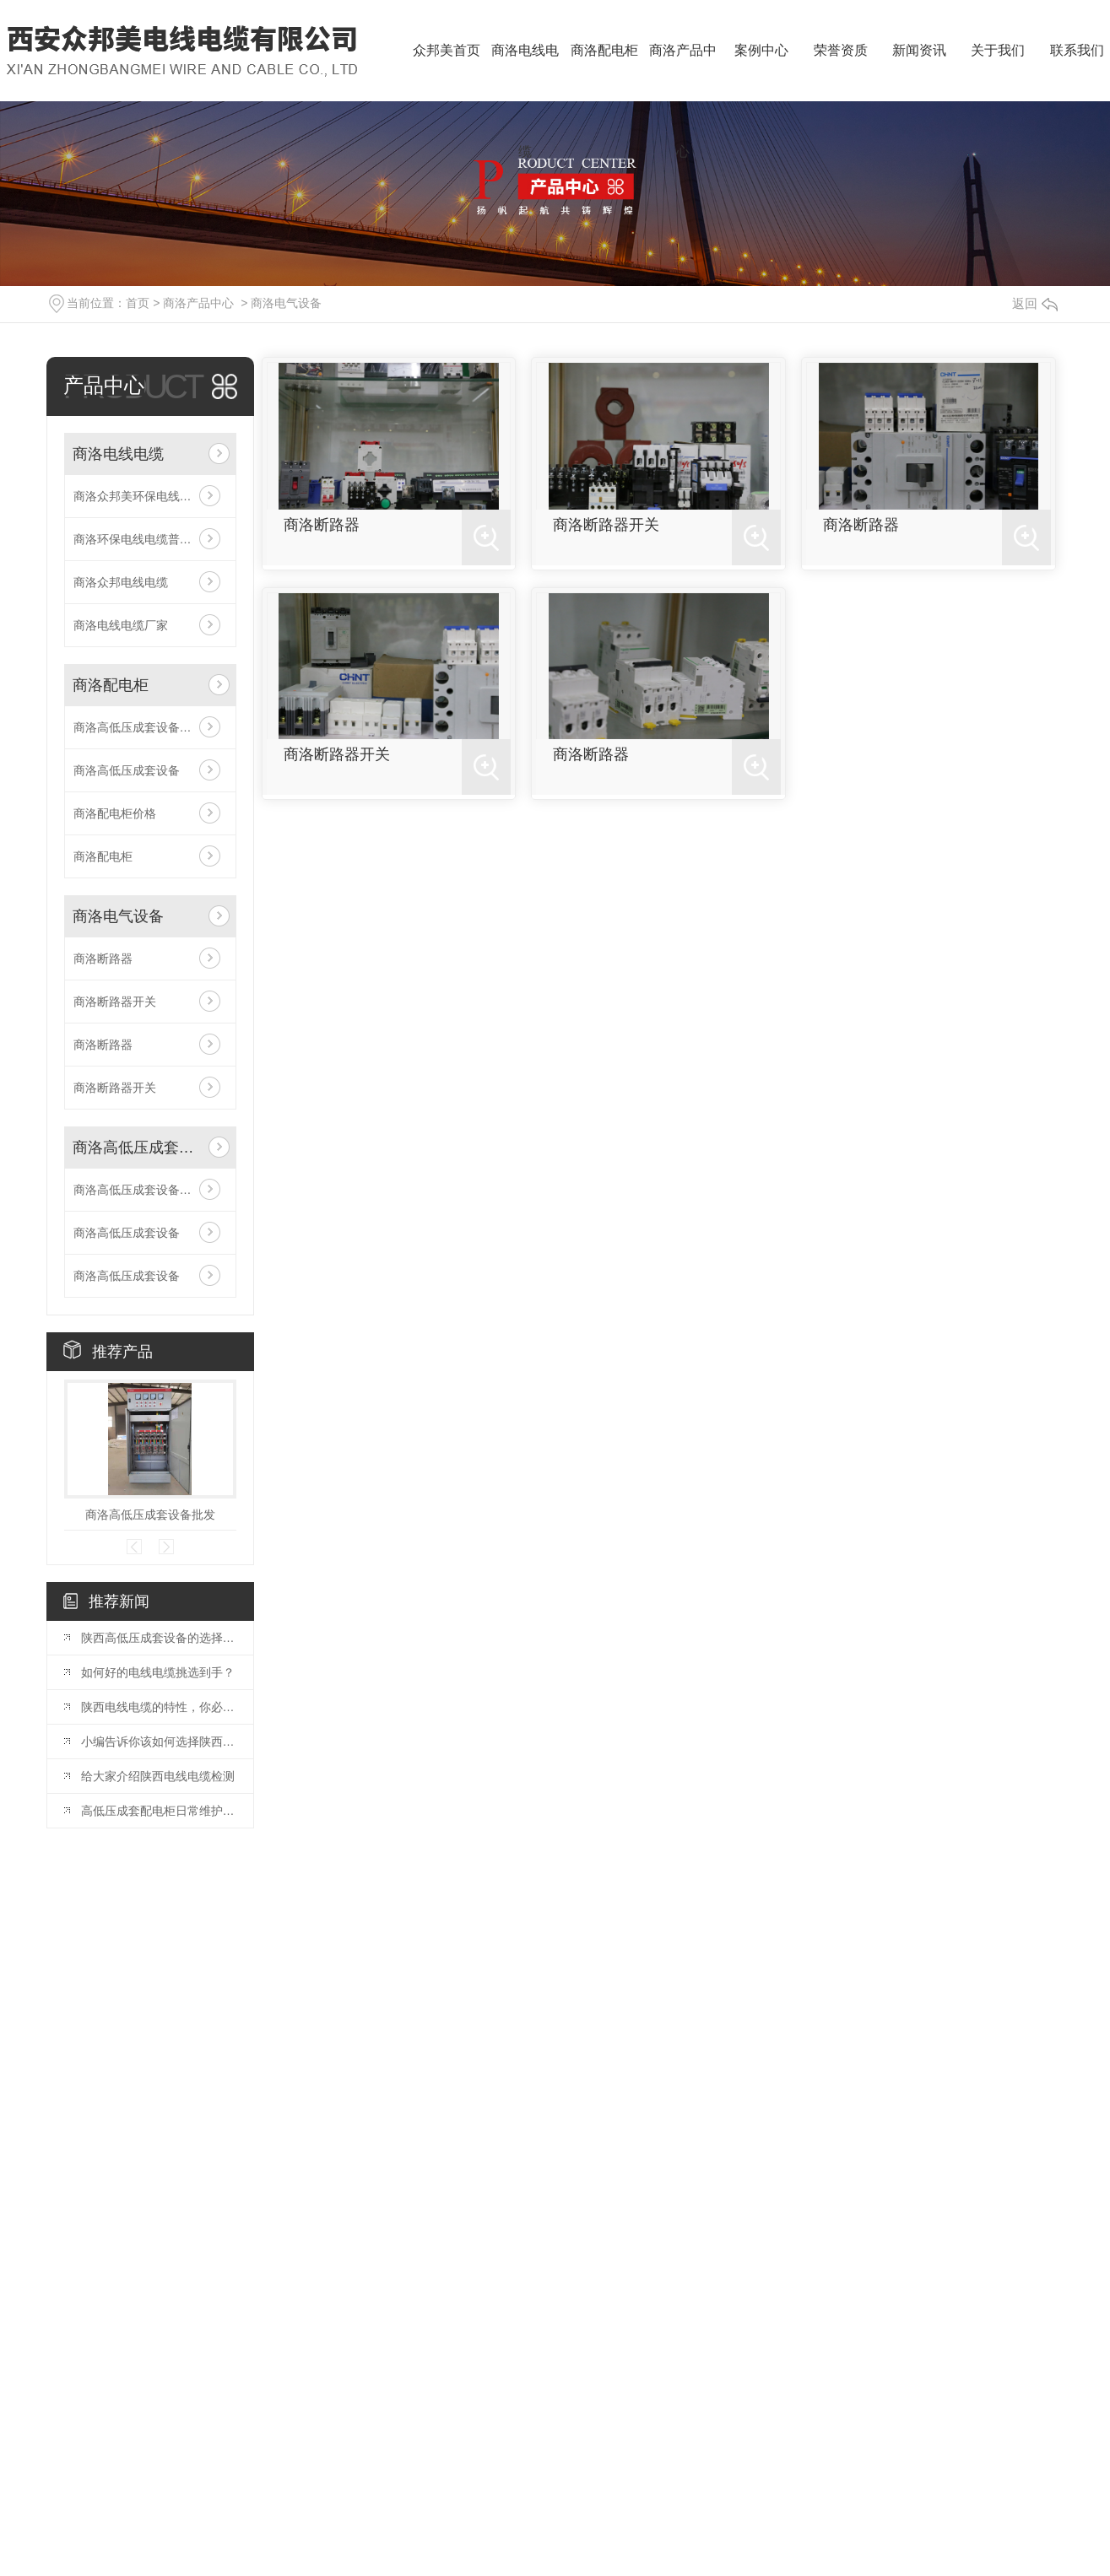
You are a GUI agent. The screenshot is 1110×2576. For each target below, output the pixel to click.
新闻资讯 (919, 50)
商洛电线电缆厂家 (120, 625)
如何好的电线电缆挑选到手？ (158, 1672)
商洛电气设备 (286, 303)
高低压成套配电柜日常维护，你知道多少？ (158, 1810)
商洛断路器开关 (114, 1001)
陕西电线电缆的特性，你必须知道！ (158, 1707)
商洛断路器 (103, 958)
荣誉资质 (841, 50)
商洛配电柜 (604, 50)
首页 (137, 303)
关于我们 (998, 50)
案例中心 (761, 50)
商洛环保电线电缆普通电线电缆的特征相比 (150, 539)
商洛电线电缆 (525, 72)
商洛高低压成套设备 (126, 770)
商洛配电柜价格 (114, 813)
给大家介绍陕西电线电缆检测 (158, 1776)
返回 (1035, 303)
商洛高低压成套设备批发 (138, 727)
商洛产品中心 (683, 72)
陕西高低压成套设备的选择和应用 (158, 1637)
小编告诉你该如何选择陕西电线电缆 (158, 1741)
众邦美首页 (446, 50)
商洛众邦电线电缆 (120, 582)
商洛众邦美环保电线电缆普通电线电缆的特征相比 (150, 496)
